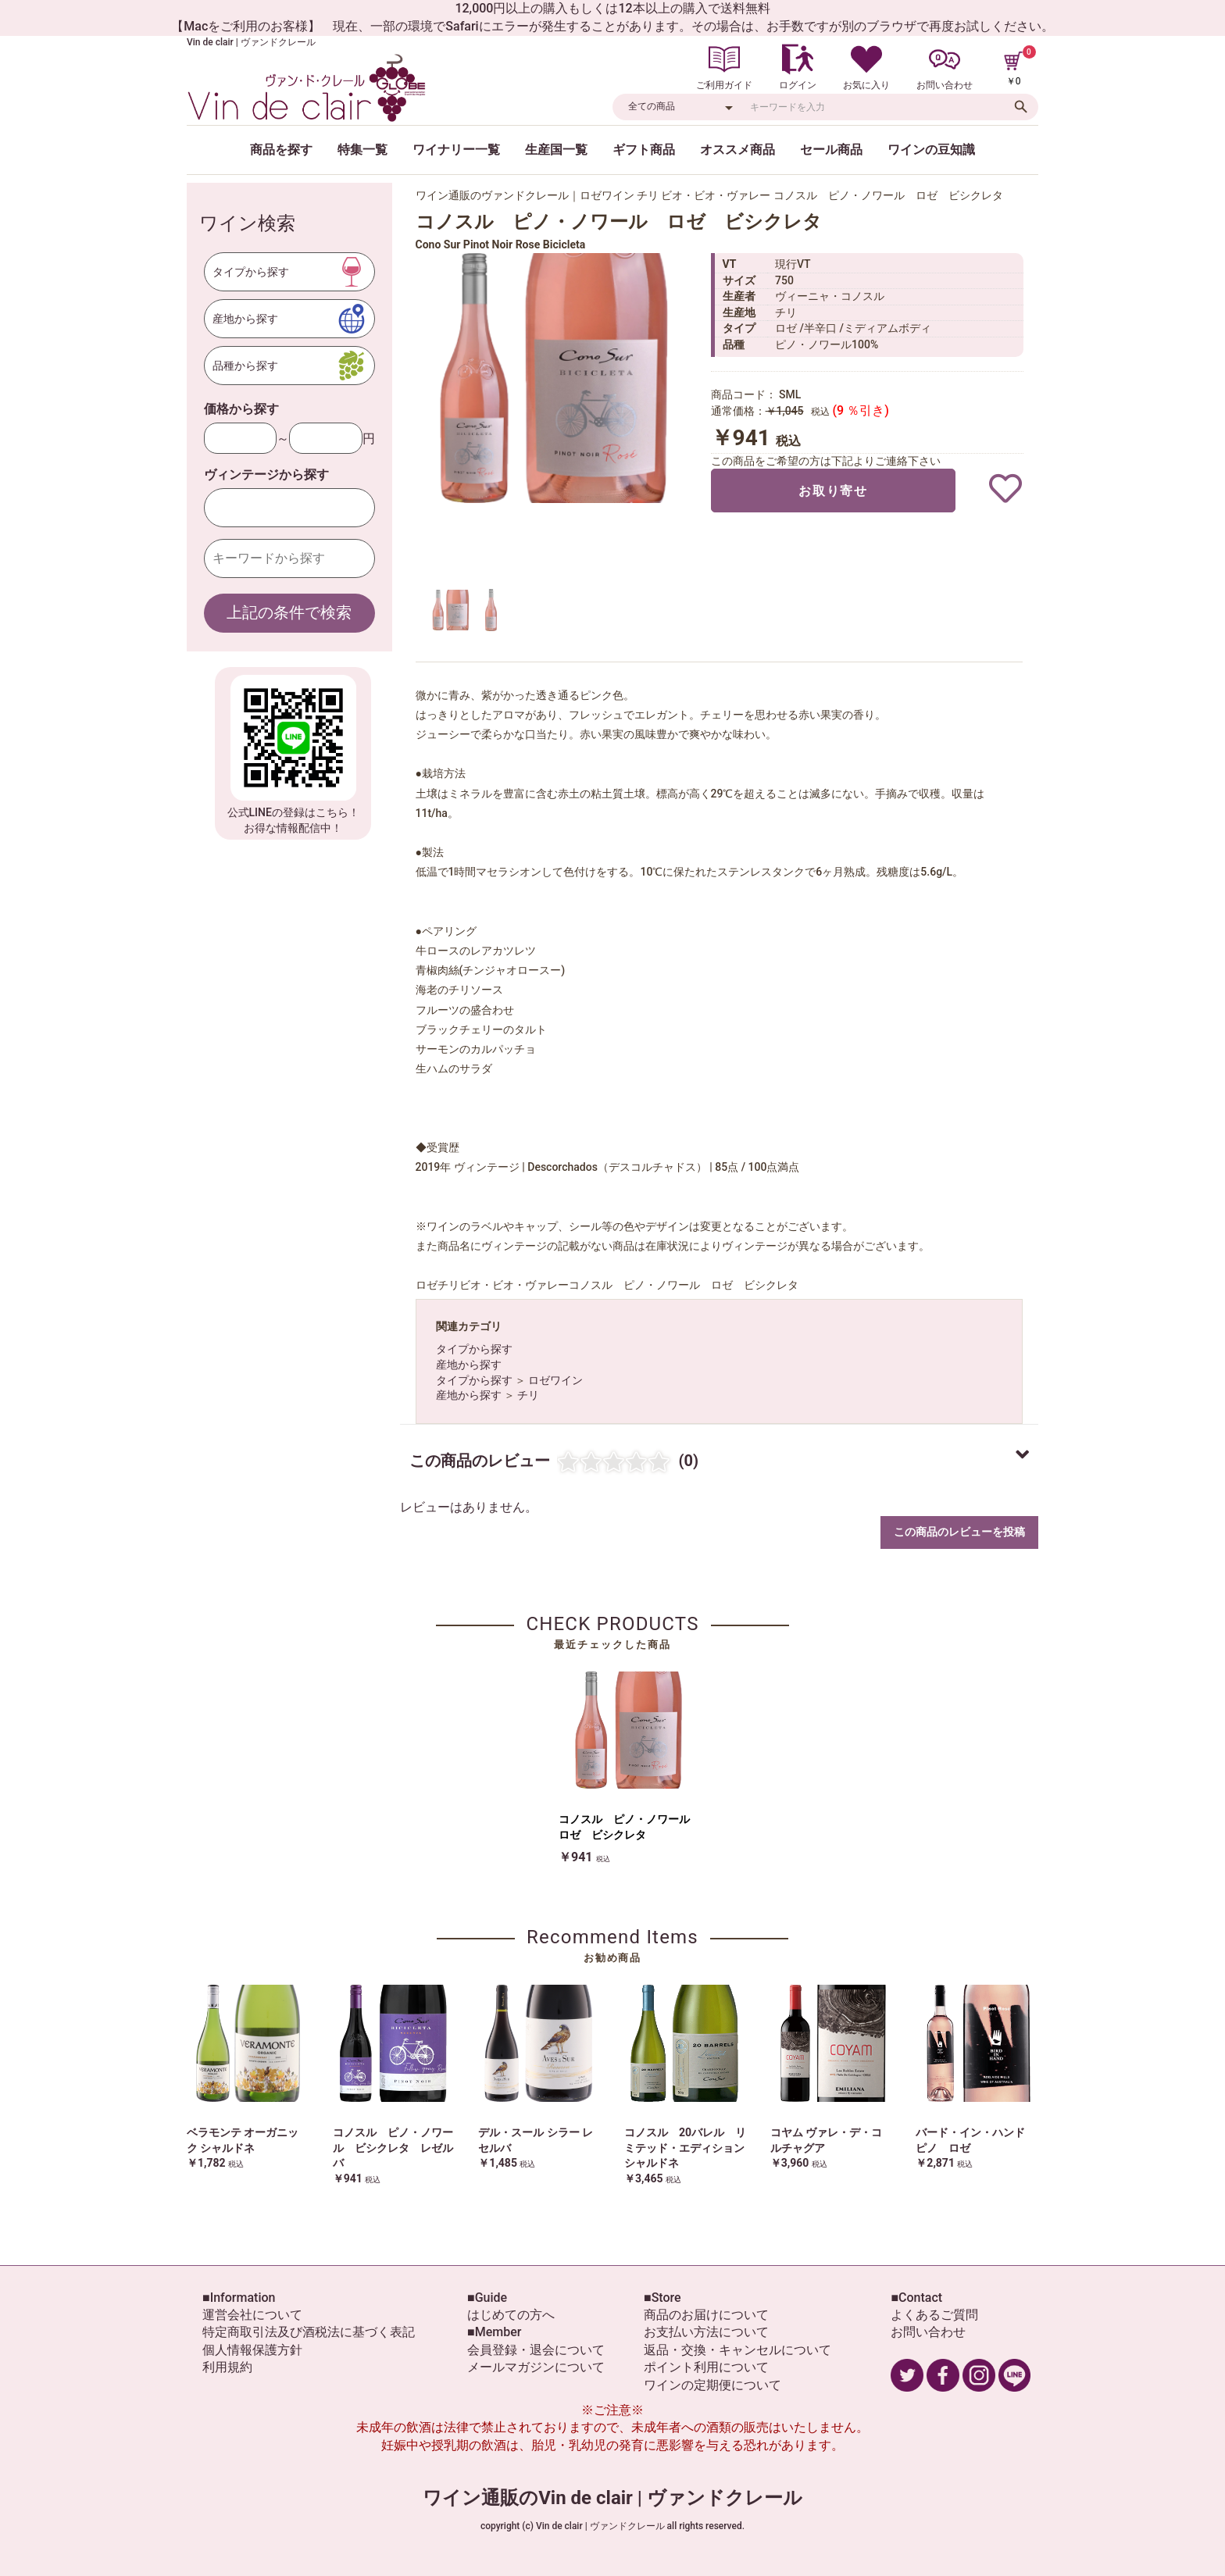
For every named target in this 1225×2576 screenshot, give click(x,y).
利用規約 (227, 2367)
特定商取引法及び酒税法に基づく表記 (308, 2331)
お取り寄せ (832, 490)
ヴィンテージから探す (266, 474)
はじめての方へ (511, 2314)
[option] (556, 378)
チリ (528, 1395)
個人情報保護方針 (252, 2349)
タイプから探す (474, 1349)
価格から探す (241, 408)
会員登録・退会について (536, 2349)
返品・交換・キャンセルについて (737, 2349)
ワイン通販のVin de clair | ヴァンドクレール (612, 2498)
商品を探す (281, 149)
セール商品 (831, 149)
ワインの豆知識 (931, 149)
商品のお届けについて (706, 2314)
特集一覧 (363, 149)
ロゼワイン (555, 1380)
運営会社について (252, 2314)
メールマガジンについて (536, 2367)
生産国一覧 (556, 149)
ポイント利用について (706, 2367)
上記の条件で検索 (289, 612)
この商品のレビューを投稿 (959, 1531)
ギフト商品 (643, 149)
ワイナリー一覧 (456, 149)
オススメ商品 (737, 149)
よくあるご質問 (934, 2314)
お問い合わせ (928, 2331)
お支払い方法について (706, 2331)
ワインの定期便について (712, 2385)
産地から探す (469, 1364)
